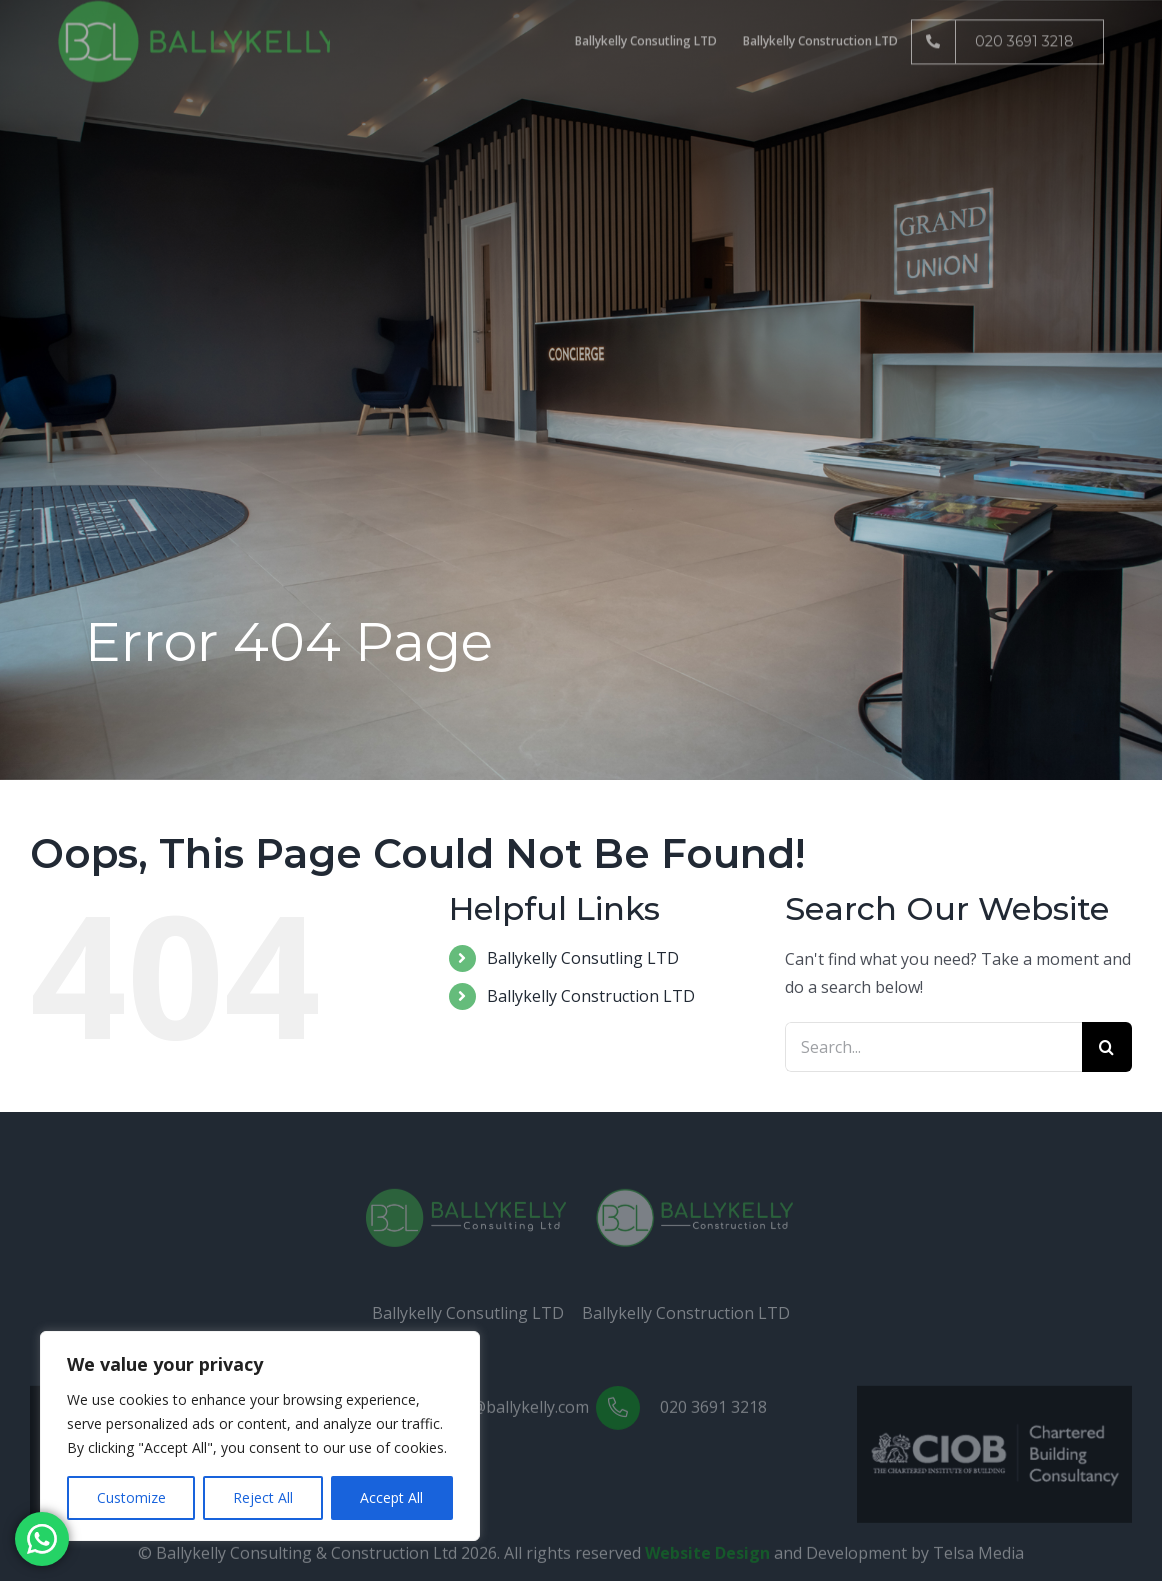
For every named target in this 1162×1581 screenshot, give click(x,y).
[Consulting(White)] (466, 1202)
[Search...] (933, 1047)
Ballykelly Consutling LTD (583, 958)
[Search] (1107, 1047)
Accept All (391, 1497)
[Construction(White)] (696, 1202)
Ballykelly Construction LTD (591, 996)
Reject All (263, 1497)
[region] (260, 1436)
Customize (131, 1497)
